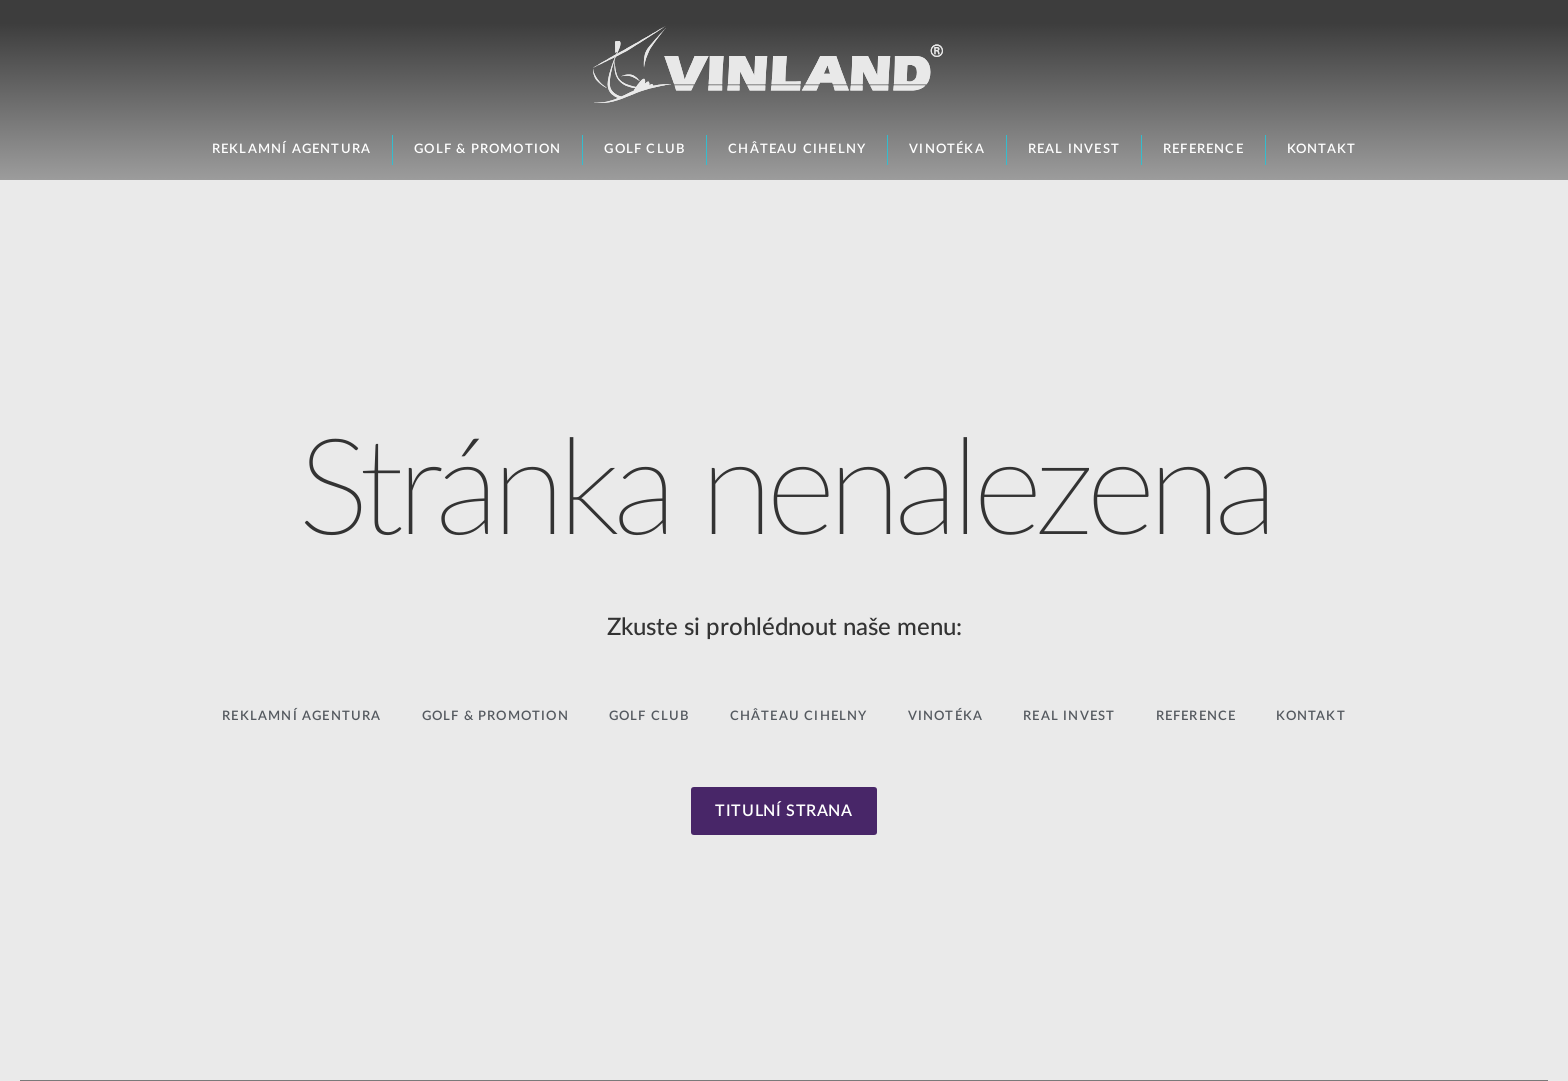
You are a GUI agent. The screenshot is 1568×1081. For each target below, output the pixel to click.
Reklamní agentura (291, 149)
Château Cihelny (797, 149)
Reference (1203, 149)
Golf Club (644, 149)
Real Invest (1074, 149)
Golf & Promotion (487, 149)
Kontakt (1321, 149)
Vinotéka (947, 149)
